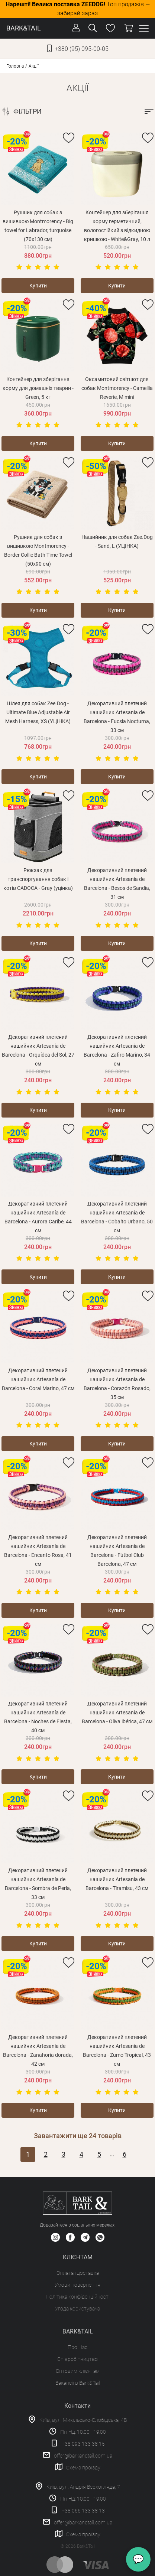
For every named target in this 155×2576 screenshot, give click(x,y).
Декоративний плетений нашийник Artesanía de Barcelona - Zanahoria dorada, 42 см (38, 2050)
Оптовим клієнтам (78, 2371)
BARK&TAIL (23, 28)
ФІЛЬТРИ (27, 111)
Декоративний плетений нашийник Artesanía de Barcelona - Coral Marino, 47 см (38, 1379)
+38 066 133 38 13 (83, 2511)
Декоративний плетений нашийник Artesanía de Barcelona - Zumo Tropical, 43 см (117, 2050)
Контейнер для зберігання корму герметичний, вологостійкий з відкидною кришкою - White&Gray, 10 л (117, 225)
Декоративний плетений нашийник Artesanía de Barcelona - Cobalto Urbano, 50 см (117, 1217)
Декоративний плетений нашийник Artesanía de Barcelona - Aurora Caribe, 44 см (38, 1217)
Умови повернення (77, 2285)
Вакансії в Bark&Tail (77, 2383)
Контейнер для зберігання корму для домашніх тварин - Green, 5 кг (38, 388)
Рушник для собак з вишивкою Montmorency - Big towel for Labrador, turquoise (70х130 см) (38, 225)
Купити (38, 286)
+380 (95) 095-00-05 (82, 48)
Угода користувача (77, 2309)
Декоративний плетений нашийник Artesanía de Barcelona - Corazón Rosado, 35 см (117, 1383)
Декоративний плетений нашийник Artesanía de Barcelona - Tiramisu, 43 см (116, 1879)
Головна (15, 66)
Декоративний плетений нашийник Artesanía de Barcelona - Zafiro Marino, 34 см (117, 1050)
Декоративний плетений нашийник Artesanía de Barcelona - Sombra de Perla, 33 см (38, 1883)
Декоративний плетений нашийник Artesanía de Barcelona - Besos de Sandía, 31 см (117, 883)
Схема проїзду (83, 2468)
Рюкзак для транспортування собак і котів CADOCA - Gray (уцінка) (38, 879)
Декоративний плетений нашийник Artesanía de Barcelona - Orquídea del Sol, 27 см (38, 1050)
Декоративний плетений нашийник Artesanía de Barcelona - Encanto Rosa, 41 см (38, 1550)
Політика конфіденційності (78, 2297)
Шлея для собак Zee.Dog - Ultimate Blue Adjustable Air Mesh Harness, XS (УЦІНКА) (38, 712)
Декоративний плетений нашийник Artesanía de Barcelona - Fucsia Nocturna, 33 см (117, 716)
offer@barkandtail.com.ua (83, 2456)
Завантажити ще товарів (78, 2136)
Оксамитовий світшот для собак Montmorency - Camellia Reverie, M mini (117, 388)
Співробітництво (77, 2359)
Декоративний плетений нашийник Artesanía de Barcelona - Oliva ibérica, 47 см (117, 1712)
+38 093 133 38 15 (83, 2444)
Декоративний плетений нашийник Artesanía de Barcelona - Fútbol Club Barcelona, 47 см (117, 1550)
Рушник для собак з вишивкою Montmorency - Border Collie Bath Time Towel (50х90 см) (38, 550)
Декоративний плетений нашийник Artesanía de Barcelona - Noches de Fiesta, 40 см (38, 1717)
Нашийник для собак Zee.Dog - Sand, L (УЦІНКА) (117, 541)
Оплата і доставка (77, 2273)
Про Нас (77, 2347)
